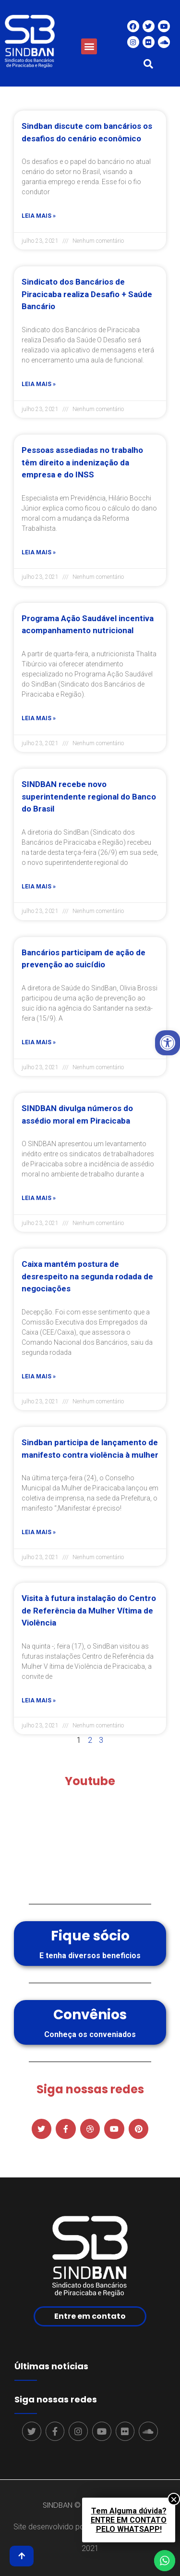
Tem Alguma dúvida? (129, 2520)
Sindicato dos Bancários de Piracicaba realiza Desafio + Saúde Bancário (87, 294)
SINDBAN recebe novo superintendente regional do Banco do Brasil (89, 796)
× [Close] (173, 2499)
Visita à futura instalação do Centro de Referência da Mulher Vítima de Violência (89, 1610)
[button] (89, 46)
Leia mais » (39, 216)
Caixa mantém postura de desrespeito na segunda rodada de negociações (87, 1276)
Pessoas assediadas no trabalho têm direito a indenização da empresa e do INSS (82, 462)
